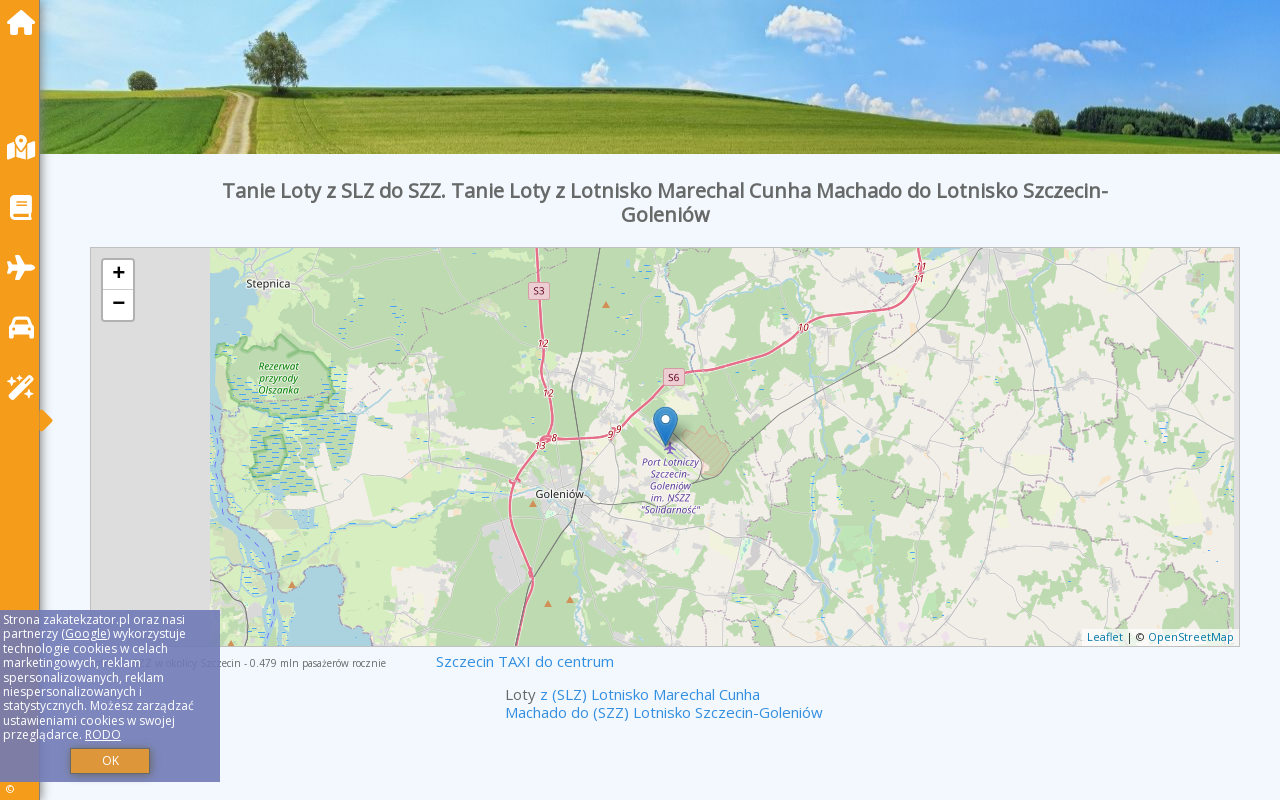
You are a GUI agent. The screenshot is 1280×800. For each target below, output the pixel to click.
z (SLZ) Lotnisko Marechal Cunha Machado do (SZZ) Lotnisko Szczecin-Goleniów (664, 703)
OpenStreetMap (1191, 636)
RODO (103, 734)
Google (86, 633)
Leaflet (1105, 636)
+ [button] (118, 275)
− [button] (118, 305)
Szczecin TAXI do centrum (525, 661)
